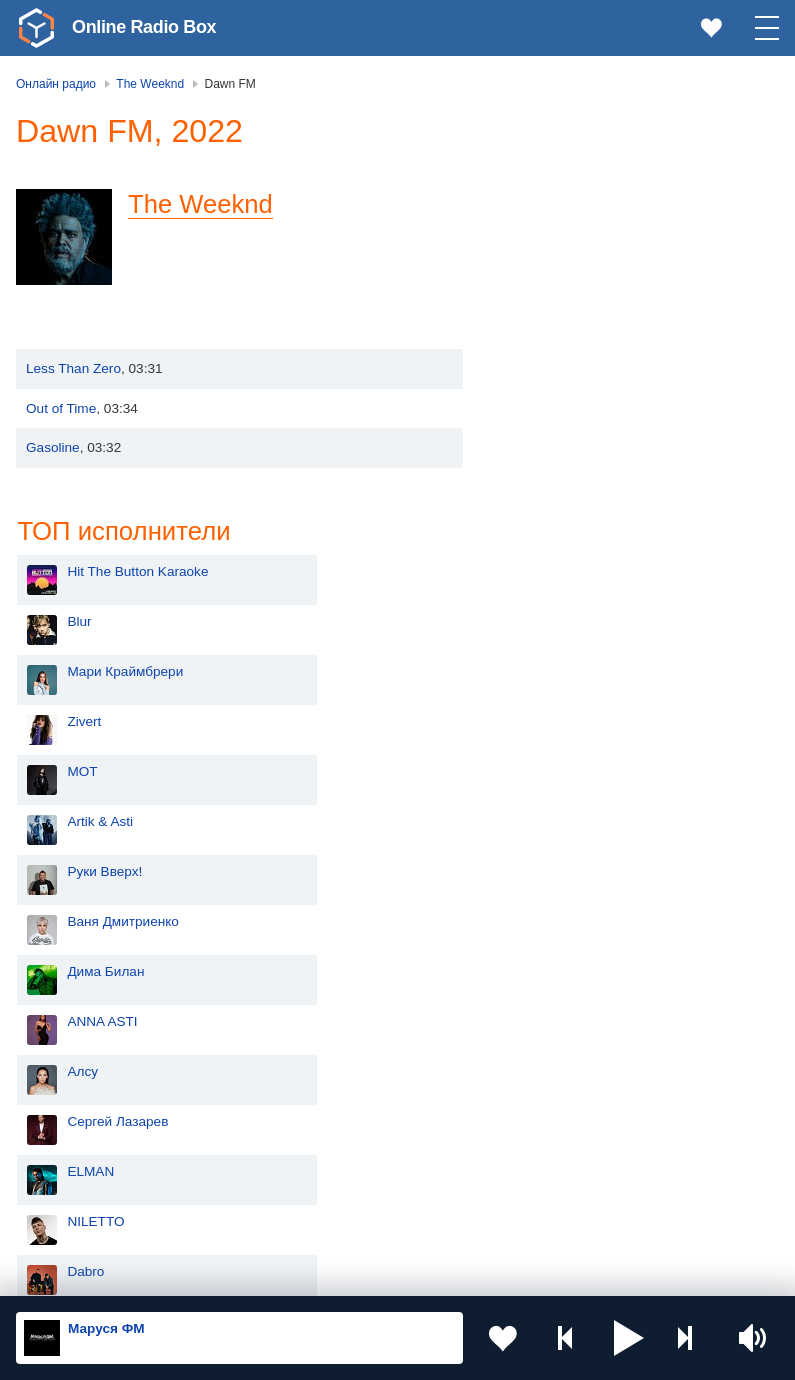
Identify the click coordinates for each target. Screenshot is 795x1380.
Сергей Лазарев (579, 717)
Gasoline (53, 447)
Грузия (334, 1184)
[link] (36, 28)
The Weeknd (201, 204)
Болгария (342, 1116)
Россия (73, 1017)
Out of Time (61, 408)
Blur (541, 217)
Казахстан (345, 1050)
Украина (339, 1017)
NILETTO (557, 817)
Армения (79, 1116)
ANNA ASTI (564, 617)
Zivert (546, 317)
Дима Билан (567, 567)
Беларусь (80, 1184)
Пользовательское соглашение (264, 1273)
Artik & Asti (562, 417)
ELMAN (552, 767)
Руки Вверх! (566, 467)
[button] (629, 1338)
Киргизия (79, 1083)
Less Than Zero (73, 368)
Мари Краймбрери (587, 267)
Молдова (79, 1050)
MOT (544, 367)
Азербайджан (93, 1217)
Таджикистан (353, 1083)
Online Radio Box (144, 27)
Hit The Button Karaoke (599, 167)
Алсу (544, 667)
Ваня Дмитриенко (585, 517)
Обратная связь (610, 1273)
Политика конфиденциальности (458, 1273)
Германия (343, 1217)
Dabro (547, 867)
